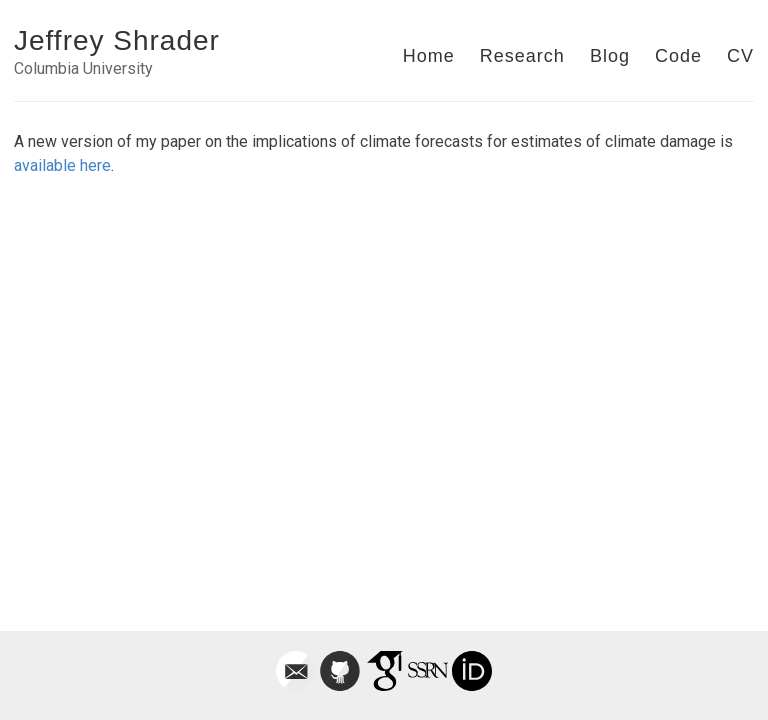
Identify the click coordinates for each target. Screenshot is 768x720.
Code (678, 56)
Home (429, 56)
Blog (610, 56)
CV (740, 56)
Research (522, 56)
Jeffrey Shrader (117, 40)
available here (62, 165)
